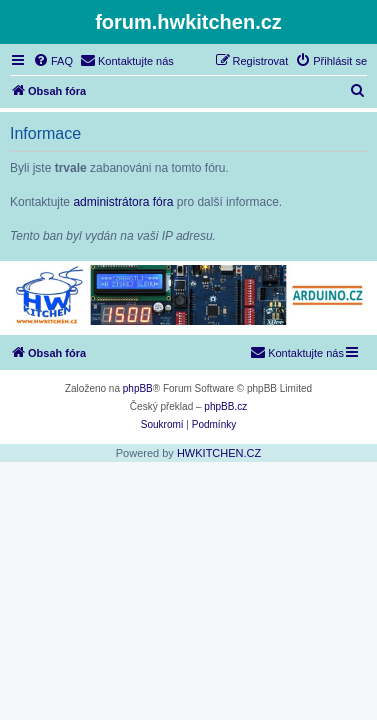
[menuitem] (53, 61)
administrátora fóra (123, 202)
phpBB (138, 388)
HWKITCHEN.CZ (219, 453)
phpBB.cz (225, 406)
